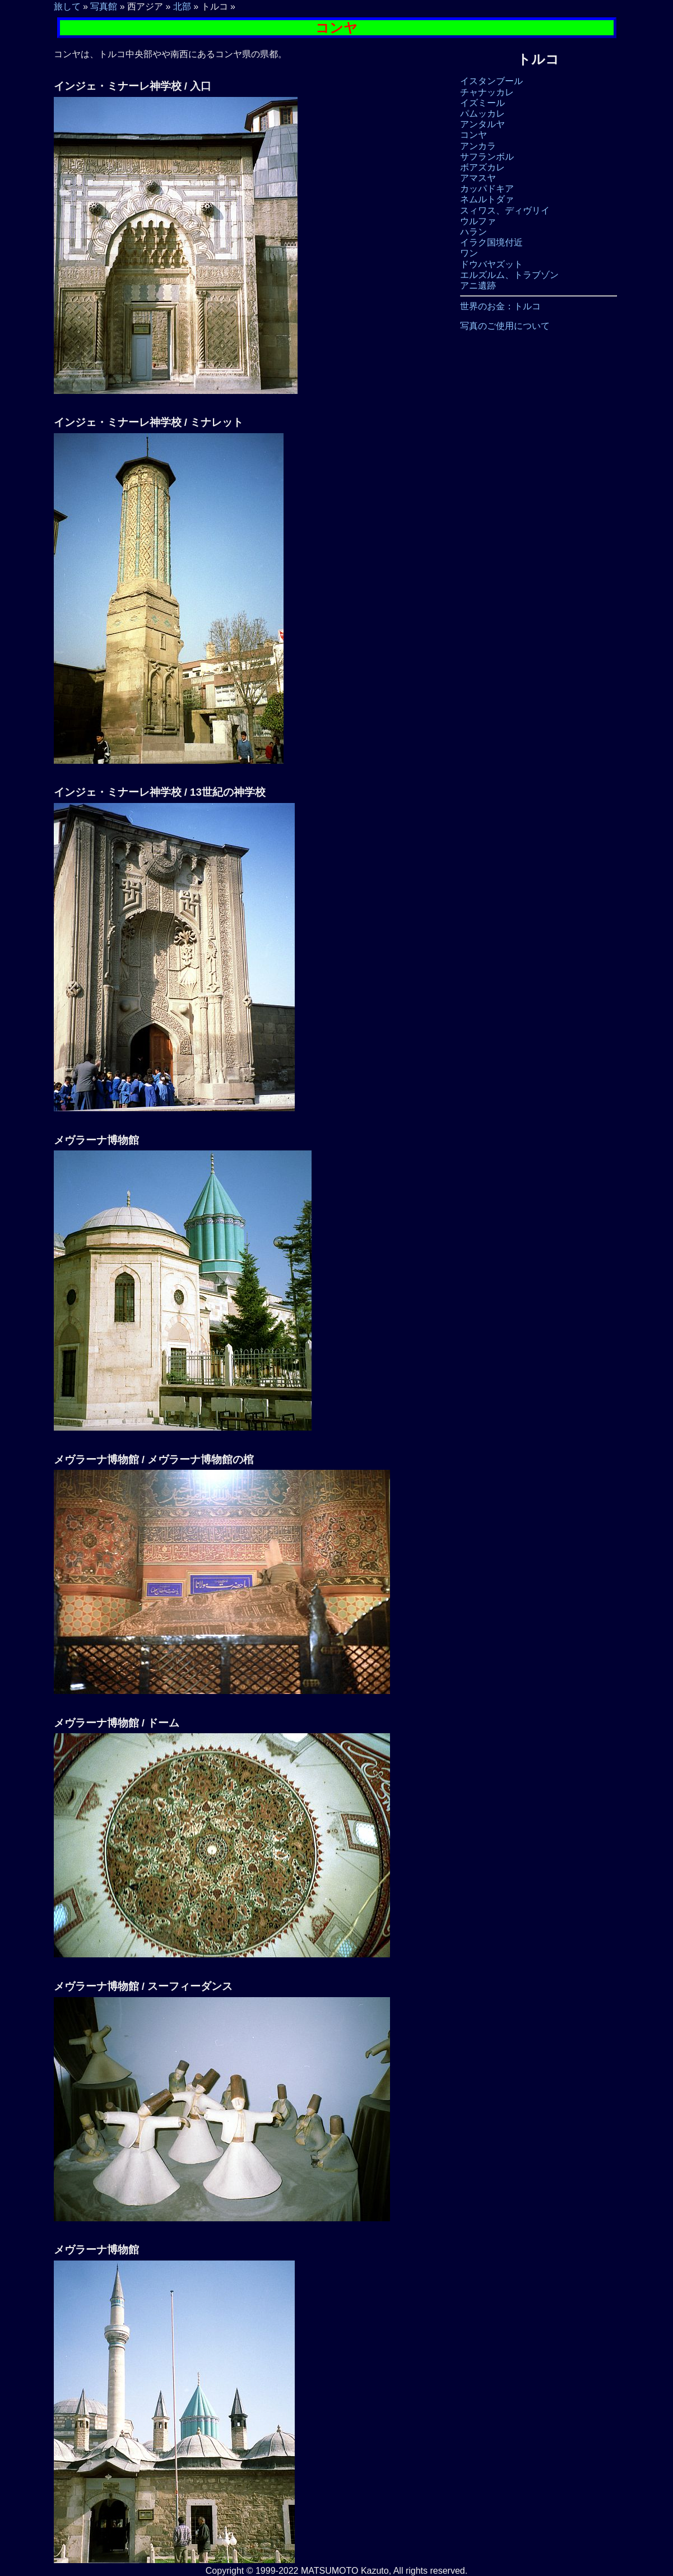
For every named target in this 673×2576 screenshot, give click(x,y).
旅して (67, 6)
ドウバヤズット (491, 264)
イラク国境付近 (491, 242)
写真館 (103, 6)
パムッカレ (482, 113)
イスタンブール (491, 81)
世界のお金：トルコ (500, 306)
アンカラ (478, 146)
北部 (182, 6)
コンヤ (473, 135)
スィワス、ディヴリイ (505, 210)
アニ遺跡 (478, 285)
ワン (469, 253)
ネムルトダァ (487, 199)
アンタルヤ (482, 124)
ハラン (473, 231)
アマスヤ (478, 178)
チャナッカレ (487, 92)
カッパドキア (487, 188)
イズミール (482, 103)
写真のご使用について (505, 326)
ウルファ (478, 221)
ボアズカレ (482, 167)
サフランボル (487, 156)
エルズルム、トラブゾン (509, 275)
